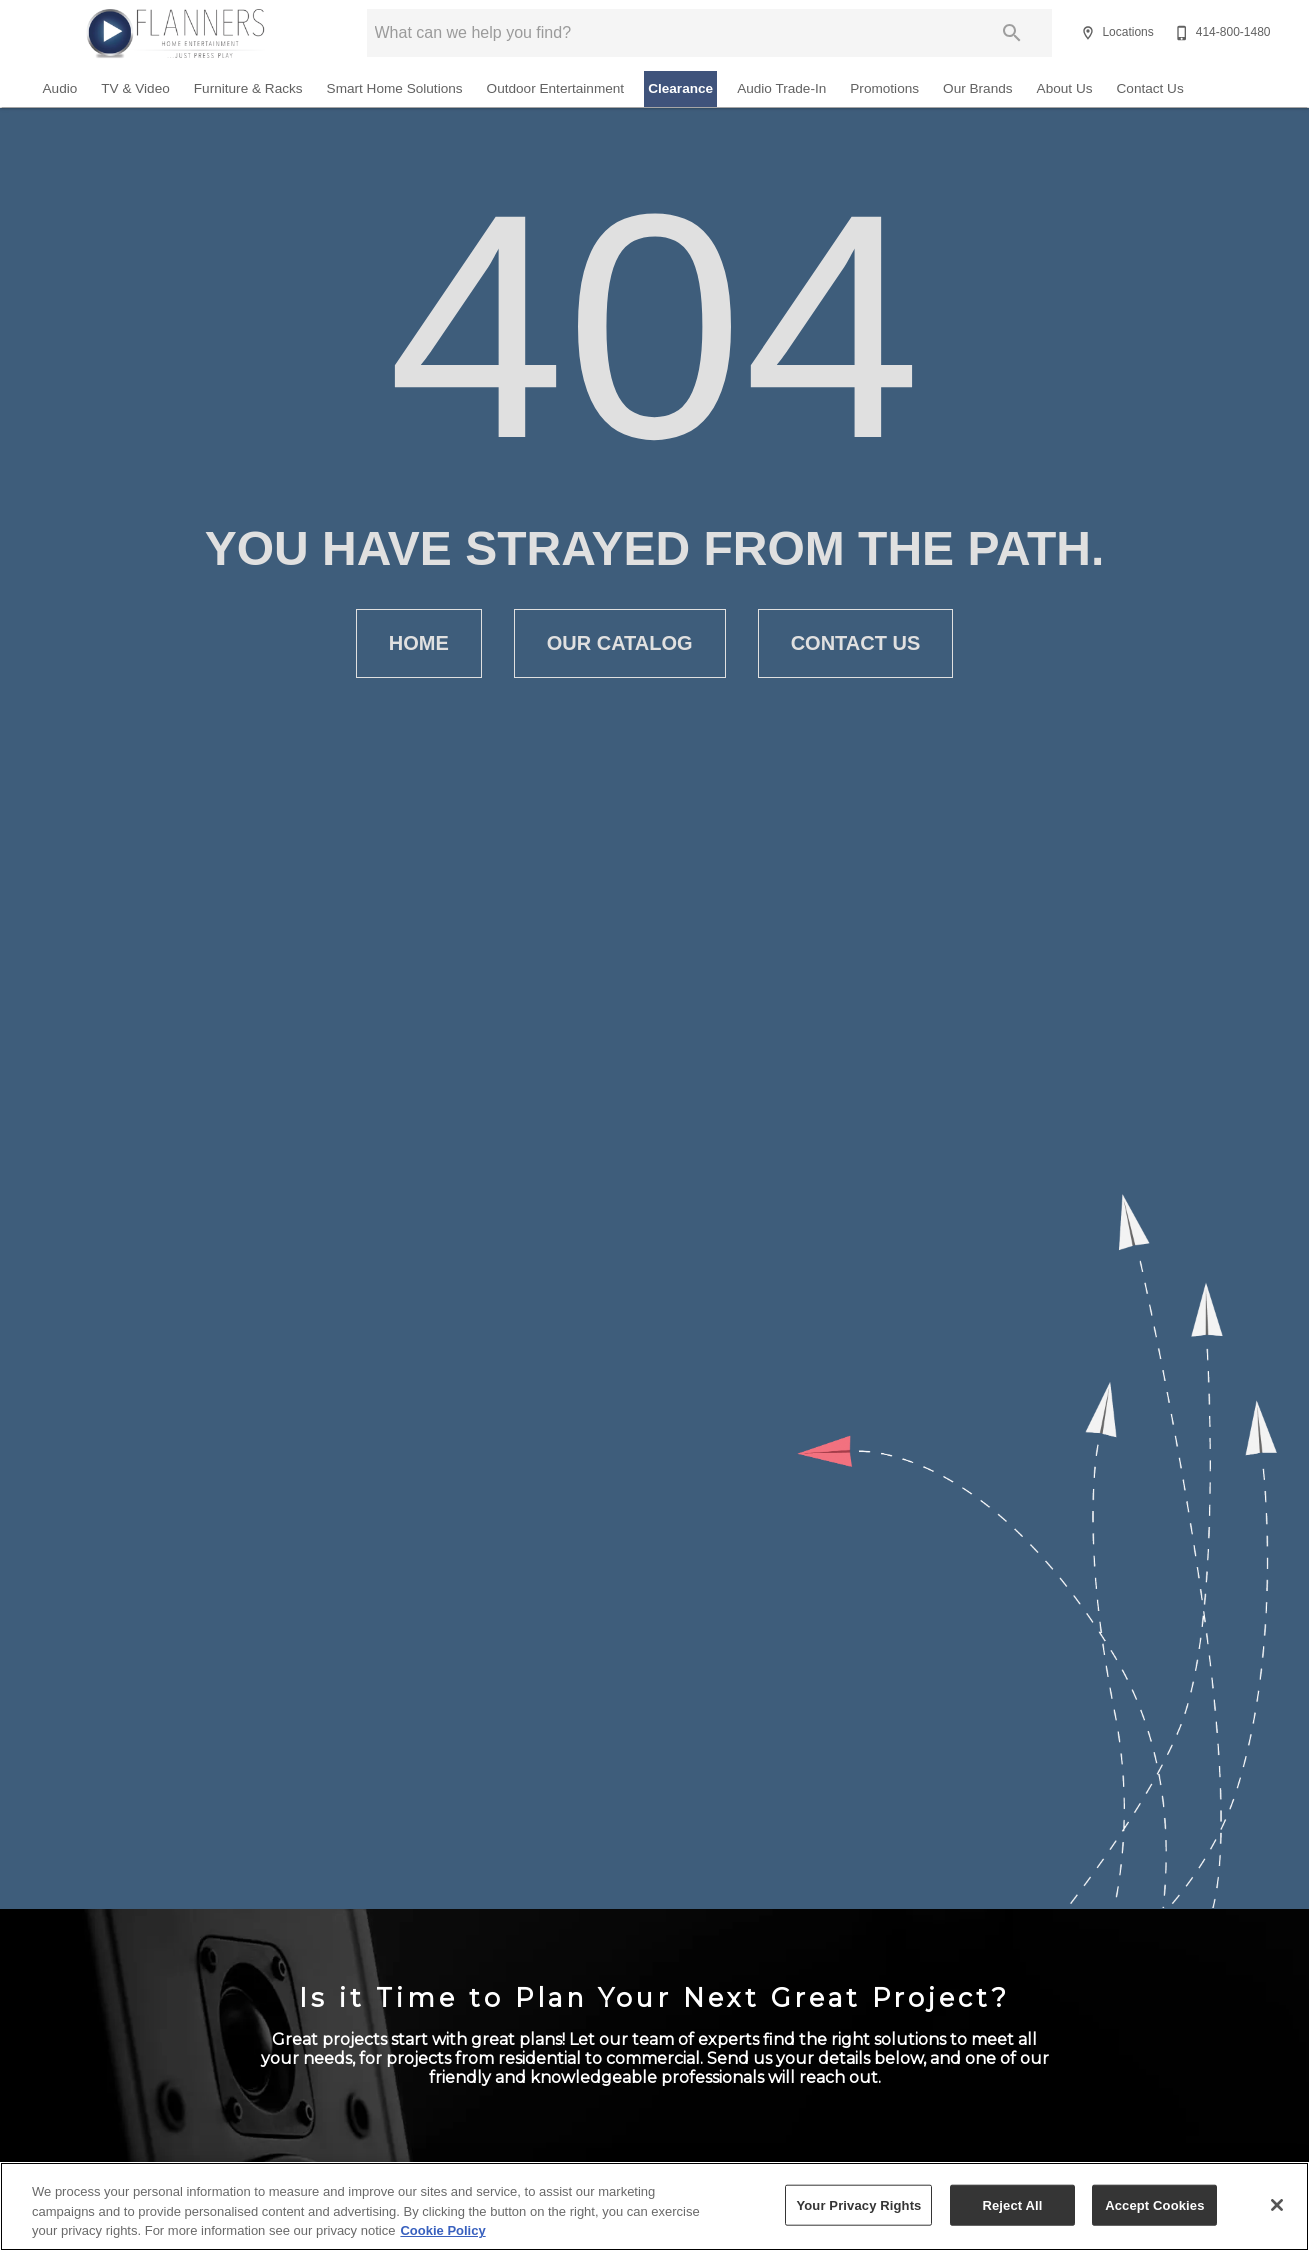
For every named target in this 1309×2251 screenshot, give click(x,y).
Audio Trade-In (781, 88)
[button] (1088, 33)
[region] (654, 2206)
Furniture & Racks (248, 88)
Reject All (1012, 2204)
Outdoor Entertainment (556, 88)
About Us (1065, 88)
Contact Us (1150, 88)
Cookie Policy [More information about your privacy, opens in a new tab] (442, 2230)
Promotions (884, 88)
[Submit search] (1012, 33)
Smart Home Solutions (395, 88)
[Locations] (1114, 33)
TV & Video (135, 88)
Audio (60, 88)
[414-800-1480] (1220, 33)
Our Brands (978, 88)
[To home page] (175, 33)
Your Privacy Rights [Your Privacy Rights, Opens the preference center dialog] (858, 2204)
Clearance (680, 88)
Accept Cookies (1154, 2204)
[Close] (1277, 2205)
